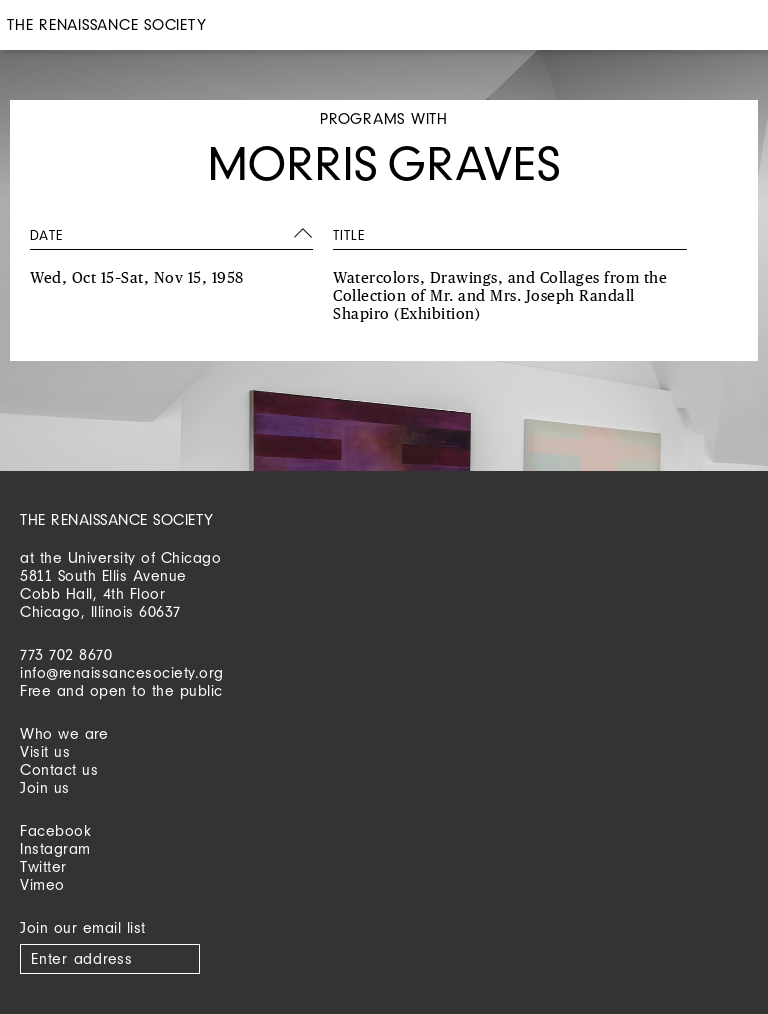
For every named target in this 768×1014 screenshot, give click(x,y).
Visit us (45, 751)
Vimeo (42, 884)
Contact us (59, 769)
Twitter (43, 866)
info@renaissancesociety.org (122, 672)
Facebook (55, 830)
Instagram (55, 848)
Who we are (64, 733)
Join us (45, 787)
